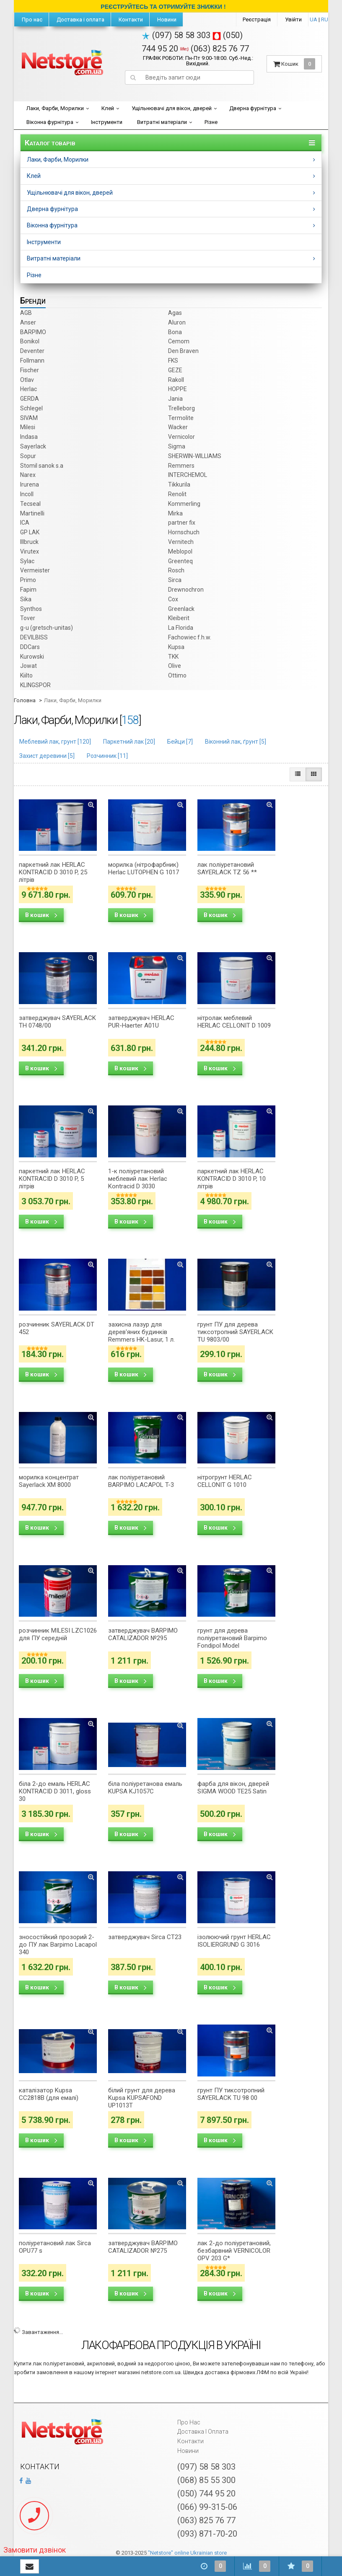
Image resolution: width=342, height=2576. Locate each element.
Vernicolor (181, 436)
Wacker (178, 427)
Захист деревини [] (47, 755)
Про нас (31, 19)
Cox (173, 599)
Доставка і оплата (79, 19)
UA (313, 19)
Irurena (29, 484)
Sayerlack (33, 446)
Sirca (174, 580)
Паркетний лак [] (129, 741)
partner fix (181, 522)
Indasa (29, 436)
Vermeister (35, 570)
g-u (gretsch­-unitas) (46, 627)
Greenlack (181, 608)
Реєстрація (257, 19)
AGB (26, 312)
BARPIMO (33, 332)
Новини (166, 19)
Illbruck (29, 541)
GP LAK (29, 532)
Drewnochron (186, 589)
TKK (173, 656)
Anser (28, 322)
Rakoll (176, 379)
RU (324, 19)
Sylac (27, 561)
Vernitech (181, 541)
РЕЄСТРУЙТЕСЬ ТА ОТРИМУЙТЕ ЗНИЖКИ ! (163, 6)
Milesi (27, 427)
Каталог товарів (50, 143)
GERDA (29, 398)
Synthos (31, 608)
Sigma (176, 446)
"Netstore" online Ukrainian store (187, 2553)
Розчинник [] (107, 755)
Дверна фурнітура (252, 108)
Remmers (181, 465)
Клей (107, 108)
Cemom (178, 341)
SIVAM (29, 418)
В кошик (41, 915)
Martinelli (32, 513)
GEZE (175, 370)
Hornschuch (184, 532)
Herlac (28, 389)
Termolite (181, 418)
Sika (25, 599)
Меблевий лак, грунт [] (55, 741)
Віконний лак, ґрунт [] (235, 741)
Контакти (130, 19)
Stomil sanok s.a (41, 465)
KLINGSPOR (35, 685)
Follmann (32, 360)
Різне (211, 122)
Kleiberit (178, 618)
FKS (173, 360)
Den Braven (183, 351)
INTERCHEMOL (187, 474)
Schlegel (31, 408)
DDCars (30, 647)
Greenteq (180, 561)
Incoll (27, 494)
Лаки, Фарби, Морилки (55, 108)
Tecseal (30, 503)
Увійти (293, 19)
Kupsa (176, 647)
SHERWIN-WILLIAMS (194, 456)
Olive (174, 665)
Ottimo (177, 675)
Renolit (177, 494)
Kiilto (26, 675)
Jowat (28, 665)
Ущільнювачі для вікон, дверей (172, 108)
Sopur (28, 456)
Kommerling (184, 503)
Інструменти (106, 122)
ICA (24, 522)
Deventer (32, 351)
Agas (175, 312)
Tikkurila (179, 484)
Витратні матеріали (162, 122)
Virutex (29, 551)
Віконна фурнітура (49, 122)
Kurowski (32, 656)
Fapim (28, 589)
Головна (25, 700)
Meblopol (180, 551)
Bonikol (29, 341)
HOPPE (177, 389)
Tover (27, 618)
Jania (175, 398)
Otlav (27, 379)
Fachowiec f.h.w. (189, 637)
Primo (28, 580)
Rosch (176, 570)
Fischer (29, 370)
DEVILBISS (34, 637)
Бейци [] (180, 741)
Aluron (177, 322)
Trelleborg (181, 408)
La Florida (180, 627)
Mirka (175, 513)
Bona (175, 332)
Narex (28, 474)
